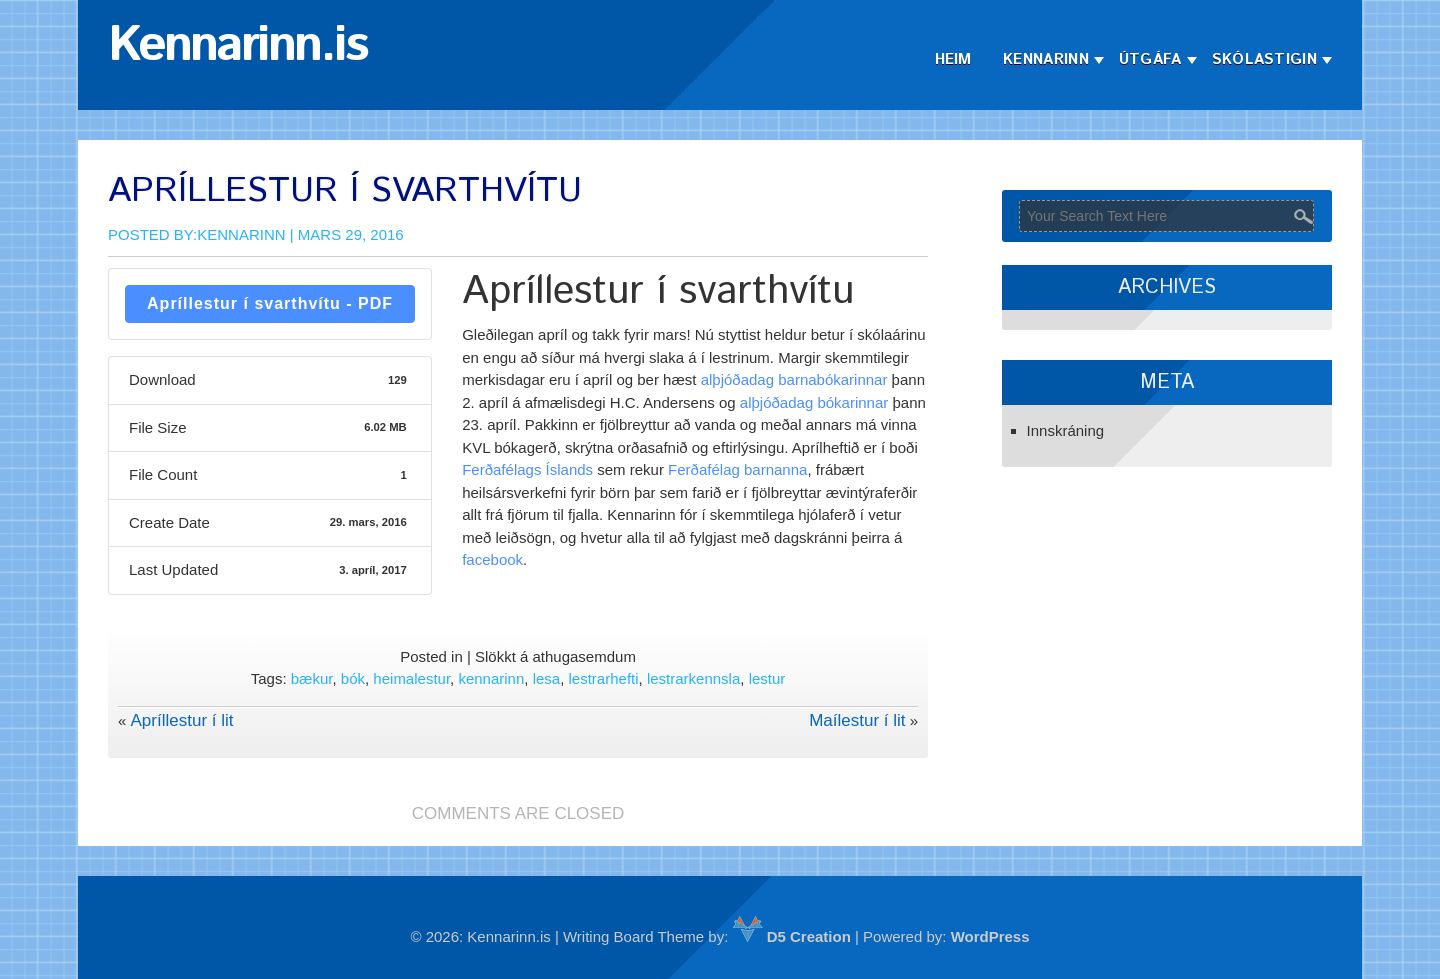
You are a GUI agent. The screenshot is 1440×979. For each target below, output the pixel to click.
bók (353, 678)
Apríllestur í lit (182, 720)
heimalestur (411, 678)
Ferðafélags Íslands (527, 469)
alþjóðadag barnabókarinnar (794, 379)
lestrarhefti (604, 678)
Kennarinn (1046, 59)
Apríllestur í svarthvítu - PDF (270, 303)
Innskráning (1066, 430)
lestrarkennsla (693, 678)
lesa (547, 678)
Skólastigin (1264, 59)
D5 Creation (792, 936)
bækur (312, 678)
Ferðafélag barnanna (737, 469)
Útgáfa (1150, 59)
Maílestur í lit (857, 720)
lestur (767, 678)
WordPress (990, 936)
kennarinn (491, 678)
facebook (492, 559)
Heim (953, 59)
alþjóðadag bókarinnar (814, 402)
